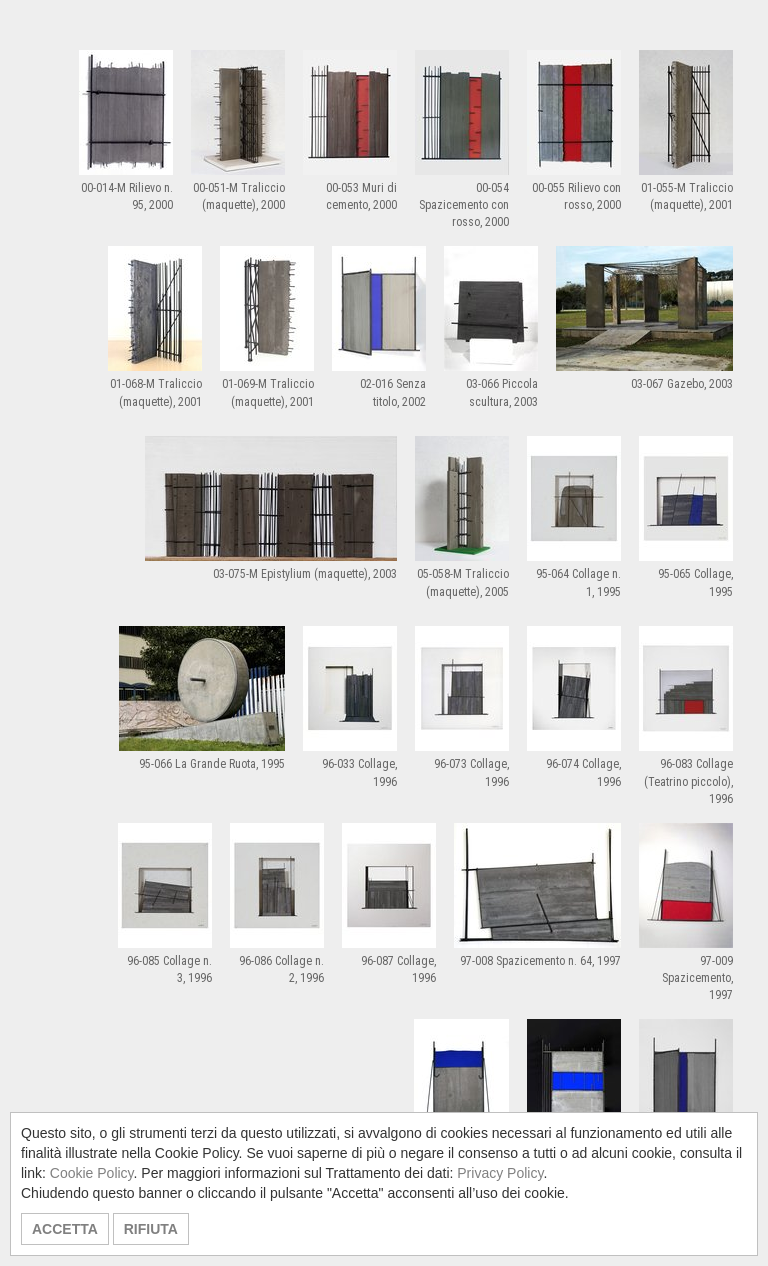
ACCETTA (65, 1229)
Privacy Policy (500, 1173)
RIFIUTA (151, 1229)
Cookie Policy (92, 1173)
